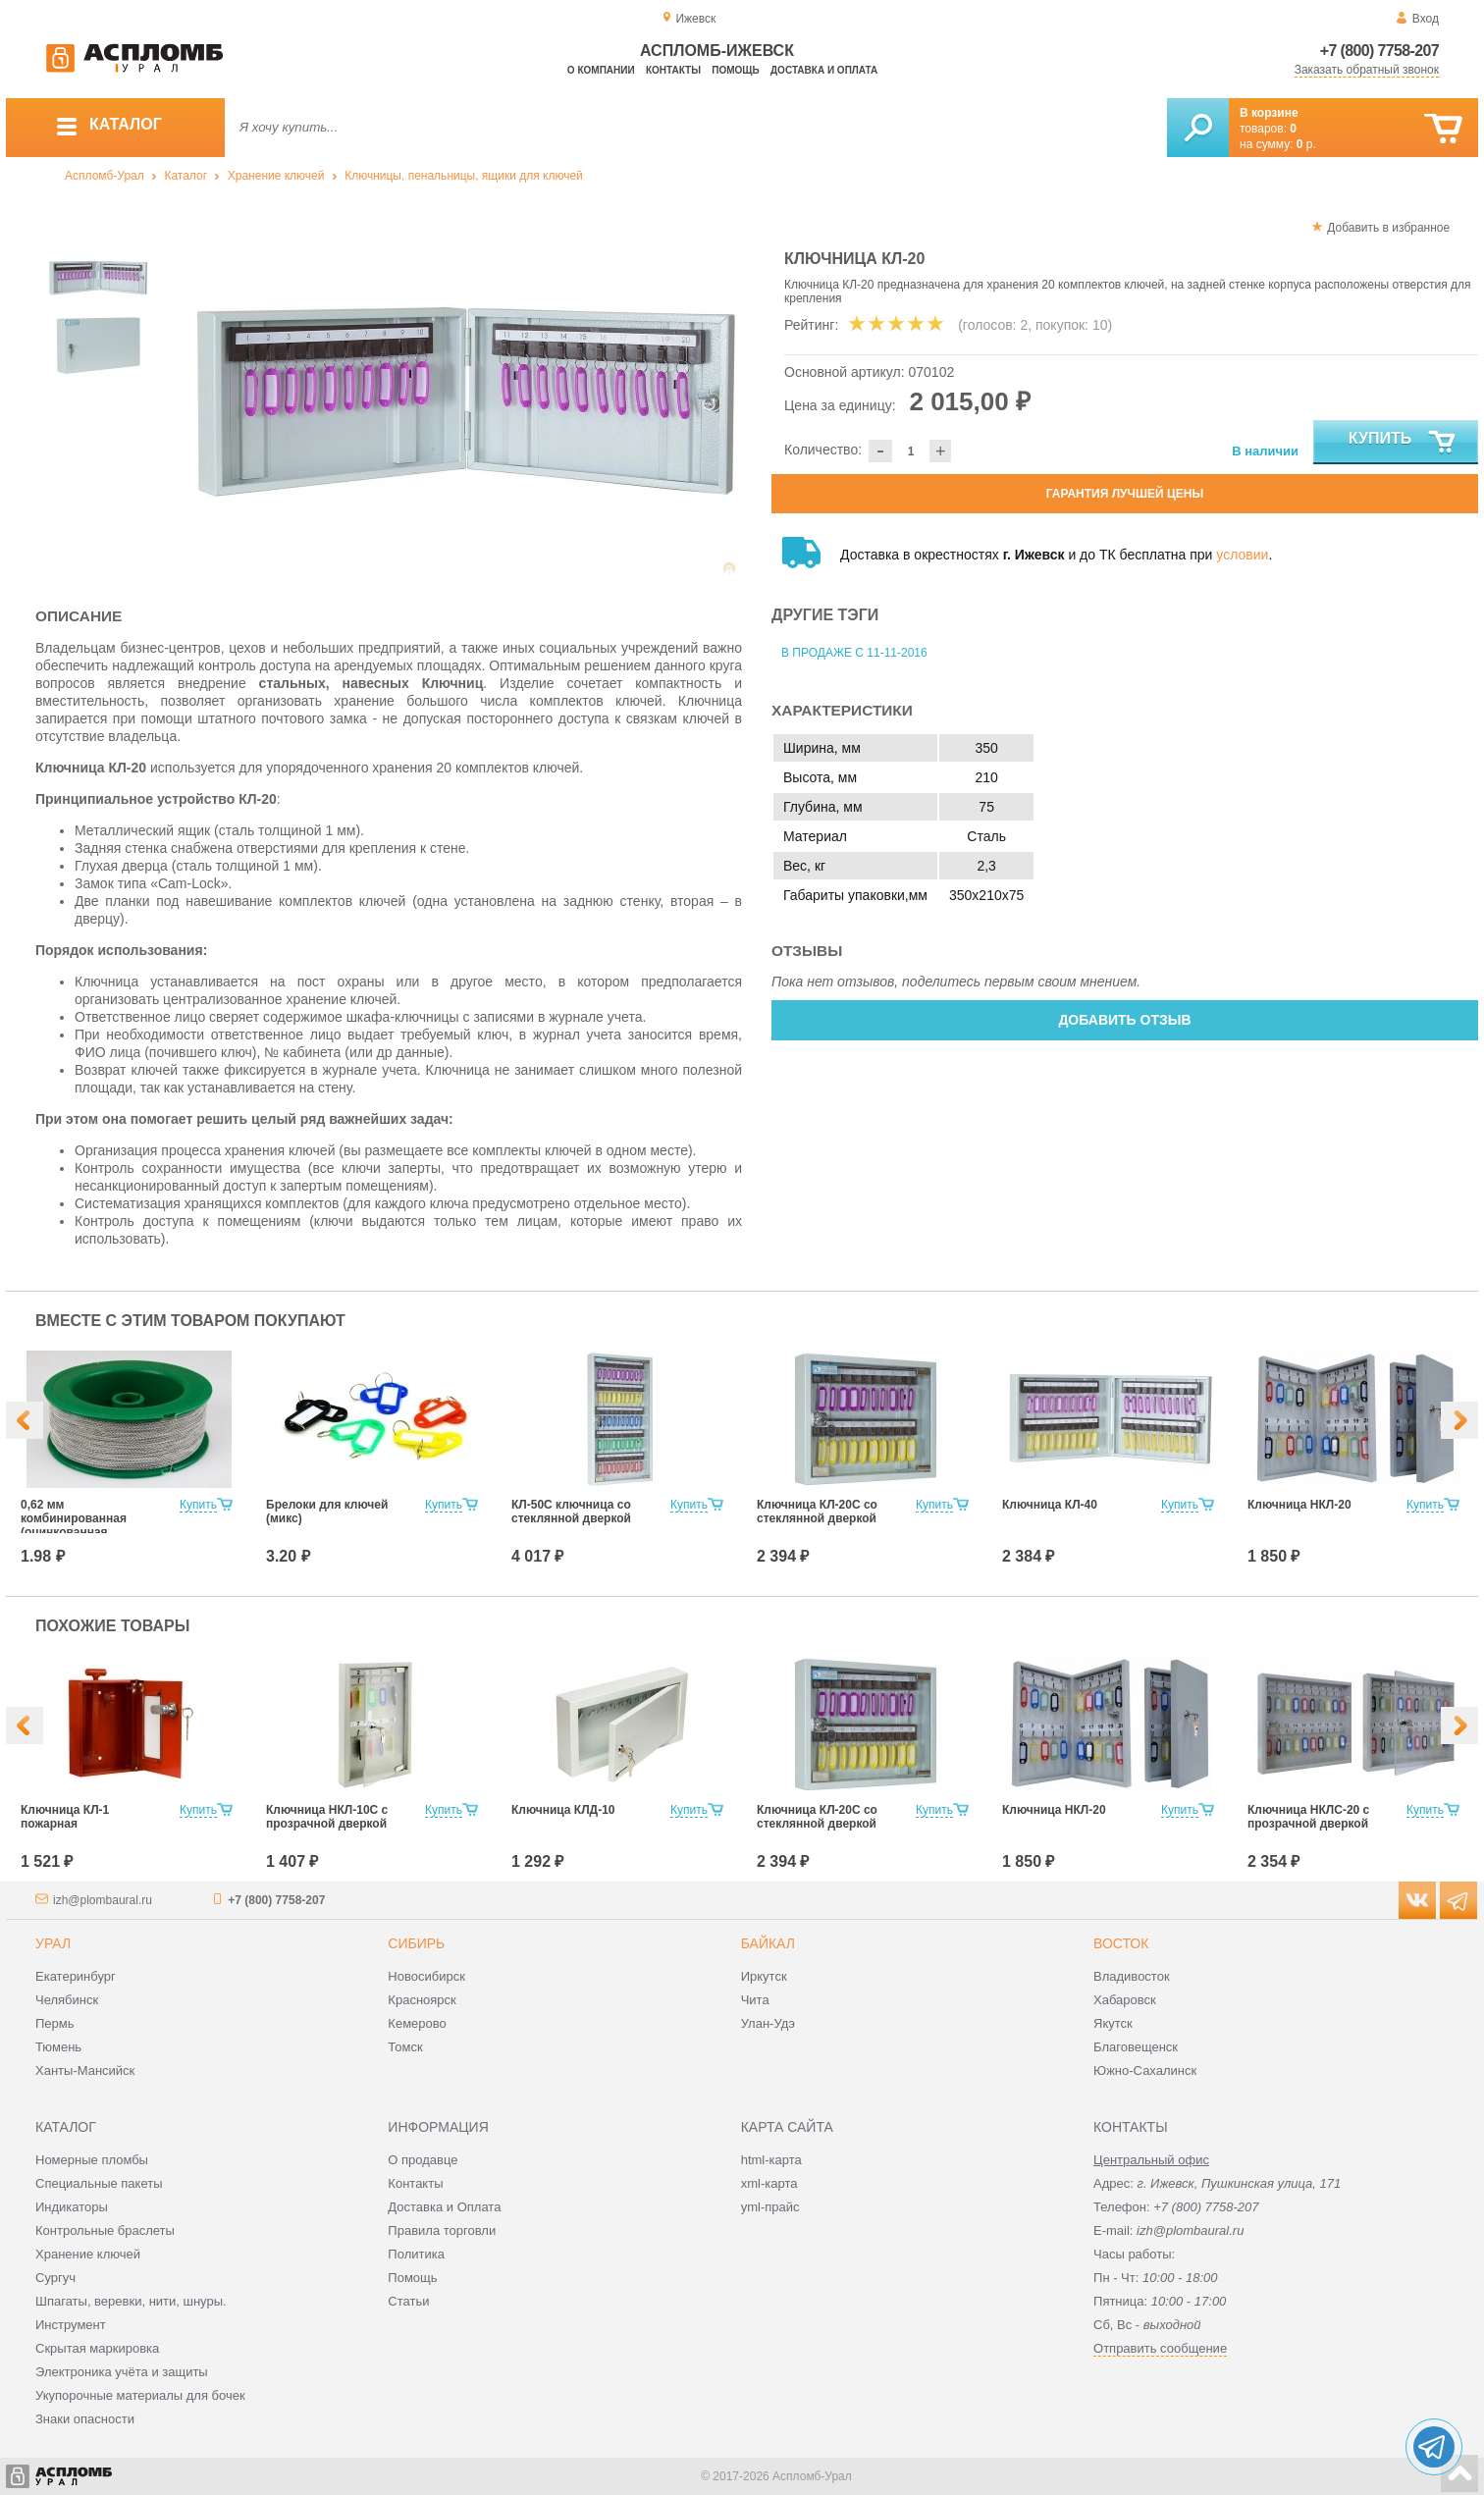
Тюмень (58, 2047)
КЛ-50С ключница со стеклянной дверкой (571, 1511)
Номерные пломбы (91, 2159)
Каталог (185, 176)
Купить (1403, 442)
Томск (405, 2047)
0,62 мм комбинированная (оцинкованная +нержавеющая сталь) (86, 1525)
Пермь (55, 2023)
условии (1242, 554)
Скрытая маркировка (97, 2348)
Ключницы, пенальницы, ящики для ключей (463, 176)
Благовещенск (1135, 2047)
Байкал (768, 1943)
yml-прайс (770, 2207)
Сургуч (55, 2277)
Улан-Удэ (768, 2023)
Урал (53, 1943)
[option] (466, 395)
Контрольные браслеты (105, 2230)
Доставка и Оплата (444, 2207)
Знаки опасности (84, 2419)
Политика (416, 2254)
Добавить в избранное (1388, 228)
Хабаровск (1124, 1999)
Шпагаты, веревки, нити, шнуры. (131, 2301)
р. (1306, 144)
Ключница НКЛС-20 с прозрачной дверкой (1308, 1817)
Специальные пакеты (99, 2183)
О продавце (422, 2159)
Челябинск (66, 1999)
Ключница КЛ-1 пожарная (65, 1817)
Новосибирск (426, 1976)
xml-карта (769, 2183)
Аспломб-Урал (104, 176)
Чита (755, 1999)
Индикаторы (71, 2207)
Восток (1120, 1943)
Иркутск (764, 1976)
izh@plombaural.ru (102, 1900)
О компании (601, 70)
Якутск (1113, 2023)
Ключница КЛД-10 (563, 1810)
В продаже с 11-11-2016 (854, 653)
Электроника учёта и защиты (121, 2371)
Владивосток (1131, 1976)
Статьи (408, 2301)
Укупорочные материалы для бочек (140, 2395)
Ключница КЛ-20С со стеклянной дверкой (817, 1511)
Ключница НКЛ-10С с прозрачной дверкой (327, 1817)
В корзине (1269, 113)
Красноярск (421, 1999)
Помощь (735, 70)
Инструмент (70, 2324)
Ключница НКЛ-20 (1299, 1505)
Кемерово (417, 2023)
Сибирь (416, 1943)
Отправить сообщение (1160, 2348)
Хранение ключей (276, 176)
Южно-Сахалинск (1144, 2070)
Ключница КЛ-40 (1049, 1505)
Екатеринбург (75, 1976)
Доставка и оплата (823, 70)
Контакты (673, 70)
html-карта (771, 2159)
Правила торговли (442, 2230)
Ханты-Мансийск (84, 2070)
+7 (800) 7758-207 (1379, 50)
